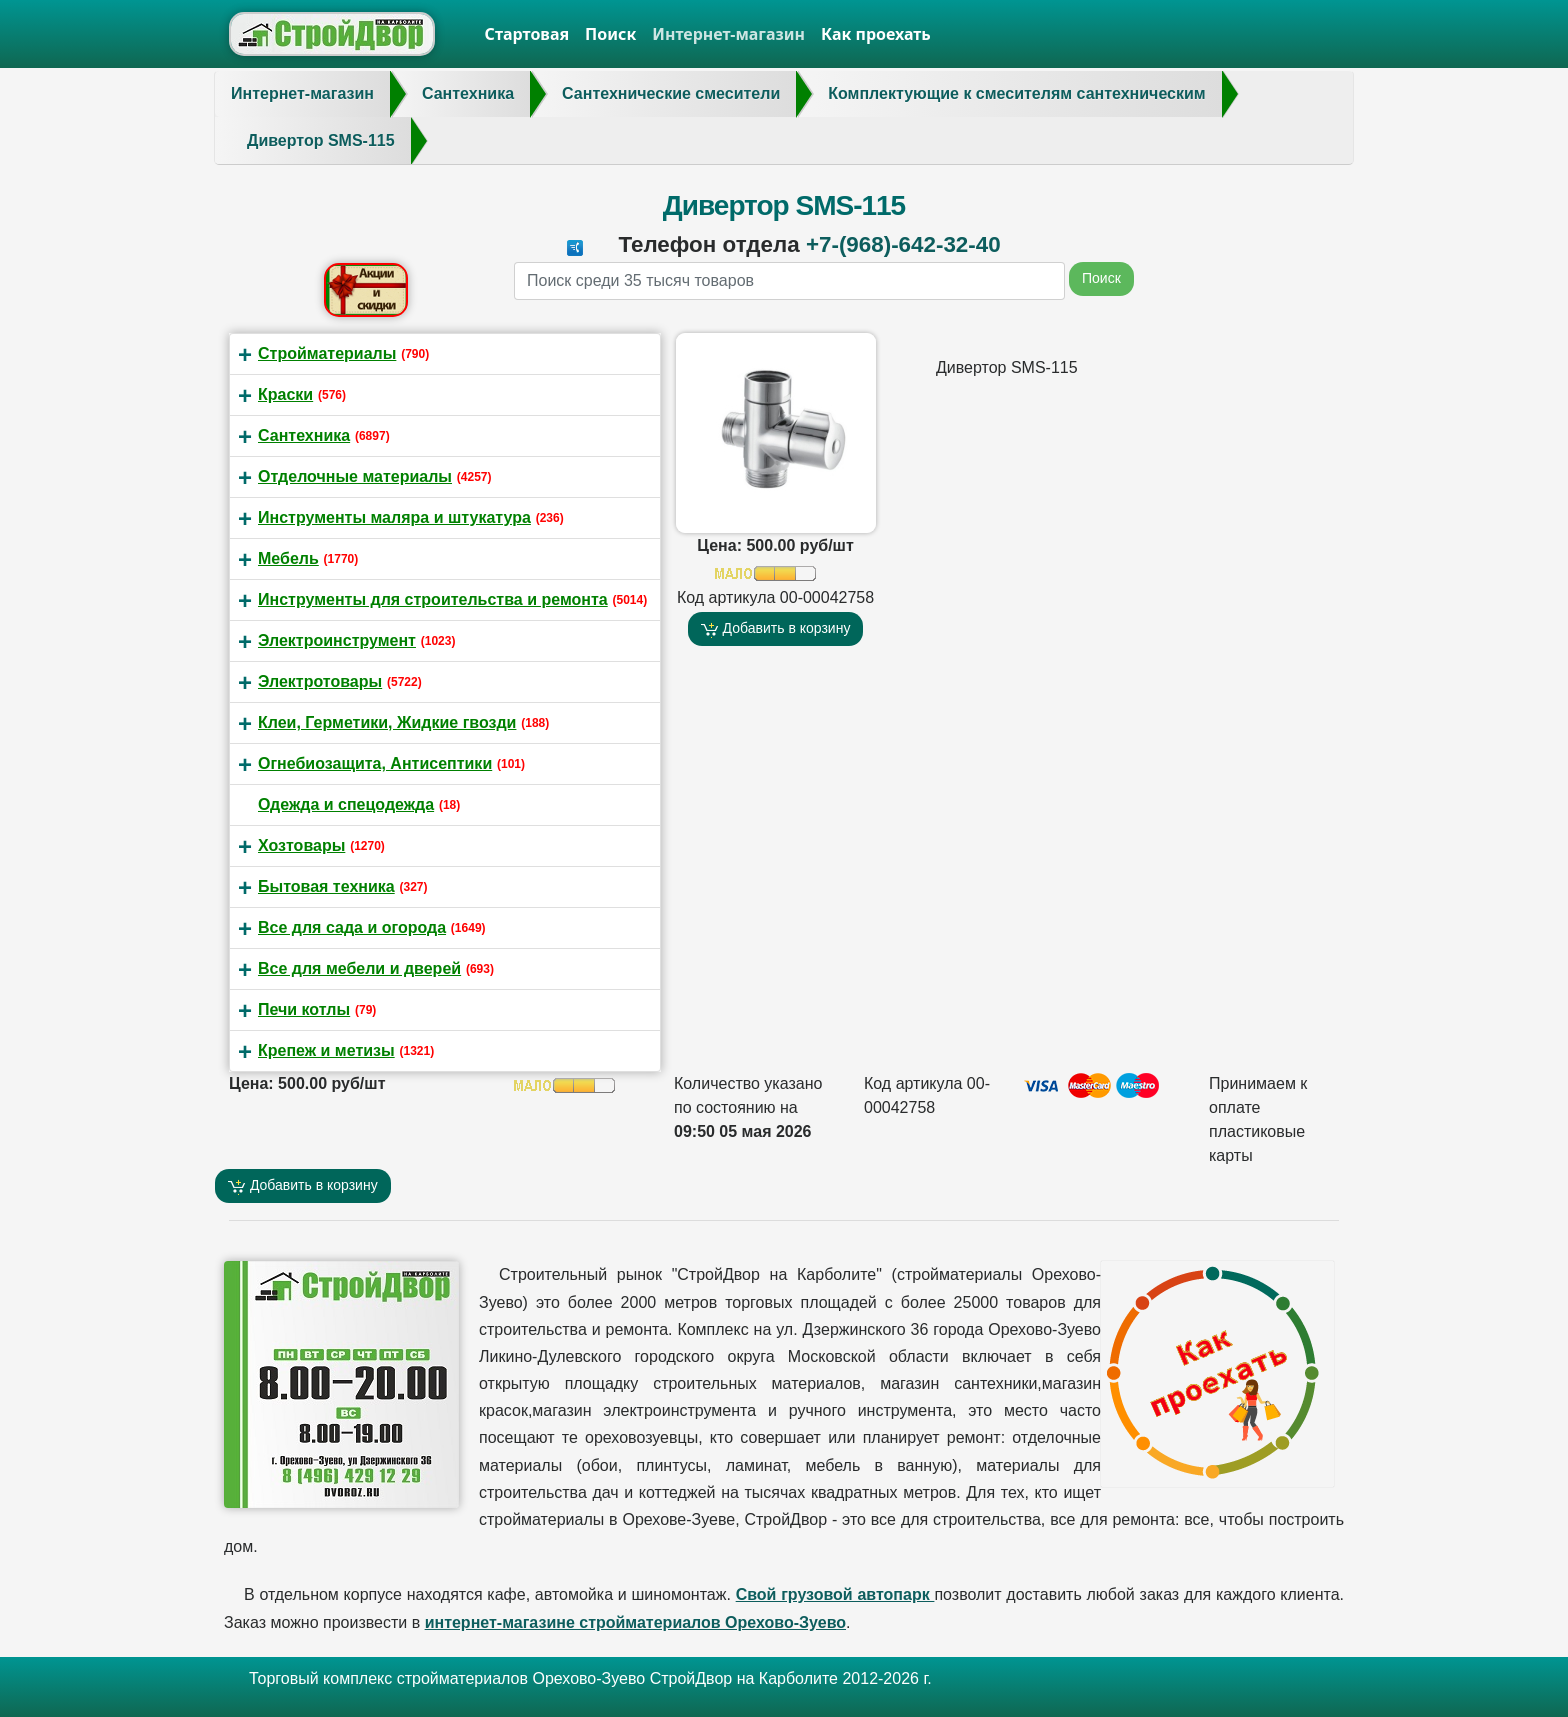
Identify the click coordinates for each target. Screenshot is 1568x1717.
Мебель (288, 558)
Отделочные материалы (355, 476)
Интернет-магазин (728, 34)
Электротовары (320, 681)
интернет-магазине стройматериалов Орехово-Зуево (635, 1622)
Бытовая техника (326, 886)
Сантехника (304, 435)
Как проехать (876, 34)
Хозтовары (301, 845)
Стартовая (527, 34)
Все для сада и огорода (352, 927)
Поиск (610, 34)
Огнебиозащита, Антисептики (375, 763)
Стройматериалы (327, 353)
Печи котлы (304, 1009)
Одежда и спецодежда (346, 804)
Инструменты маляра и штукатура (394, 517)
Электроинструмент (337, 640)
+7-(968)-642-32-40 (903, 244)
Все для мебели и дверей (359, 968)
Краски (285, 394)
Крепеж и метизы (326, 1050)
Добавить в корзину (776, 628)
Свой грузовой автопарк (835, 1594)
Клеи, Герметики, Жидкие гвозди (387, 722)
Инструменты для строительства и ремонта (433, 599)
